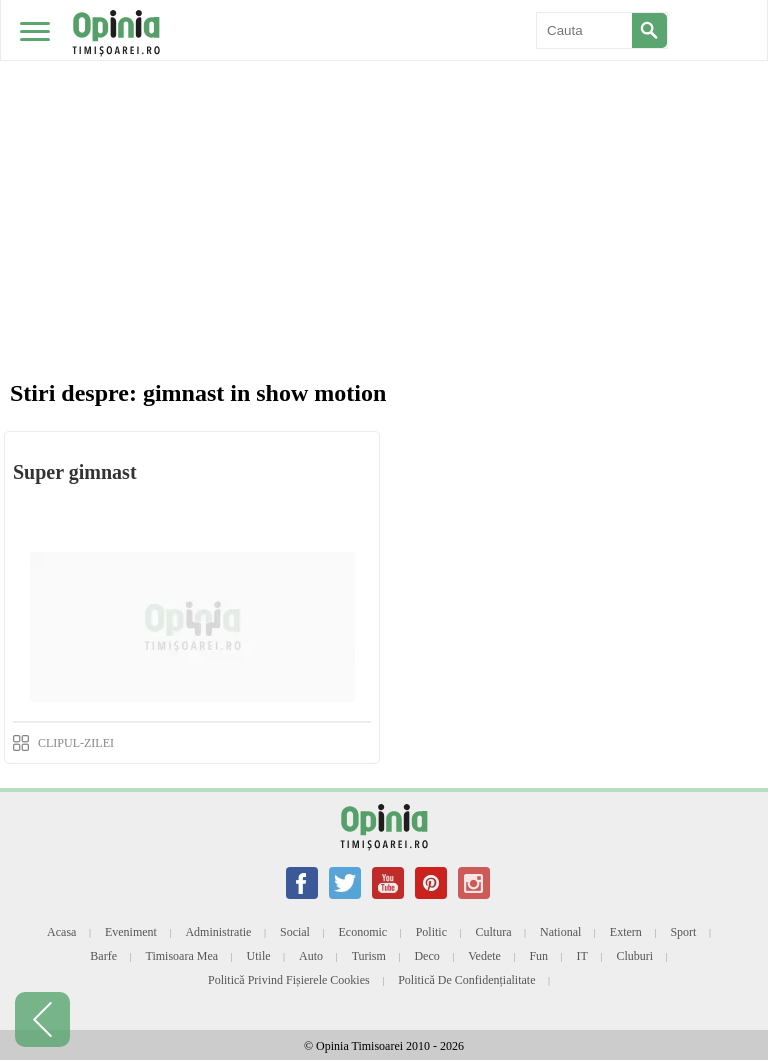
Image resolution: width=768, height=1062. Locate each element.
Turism (369, 956)
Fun (538, 956)
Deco (426, 956)
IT (582, 956)
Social (295, 932)
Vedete (484, 956)
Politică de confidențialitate (466, 980)
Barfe (103, 956)
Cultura (494, 932)
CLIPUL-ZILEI (76, 743)
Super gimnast (75, 472)
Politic (431, 932)
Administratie (218, 932)
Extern (626, 932)
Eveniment (131, 932)
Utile (259, 956)
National (560, 932)
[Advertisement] (384, 150)
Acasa (61, 932)
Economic (362, 932)
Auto (311, 956)
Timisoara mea (182, 956)
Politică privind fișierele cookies (289, 980)
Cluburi (634, 956)
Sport (683, 932)
